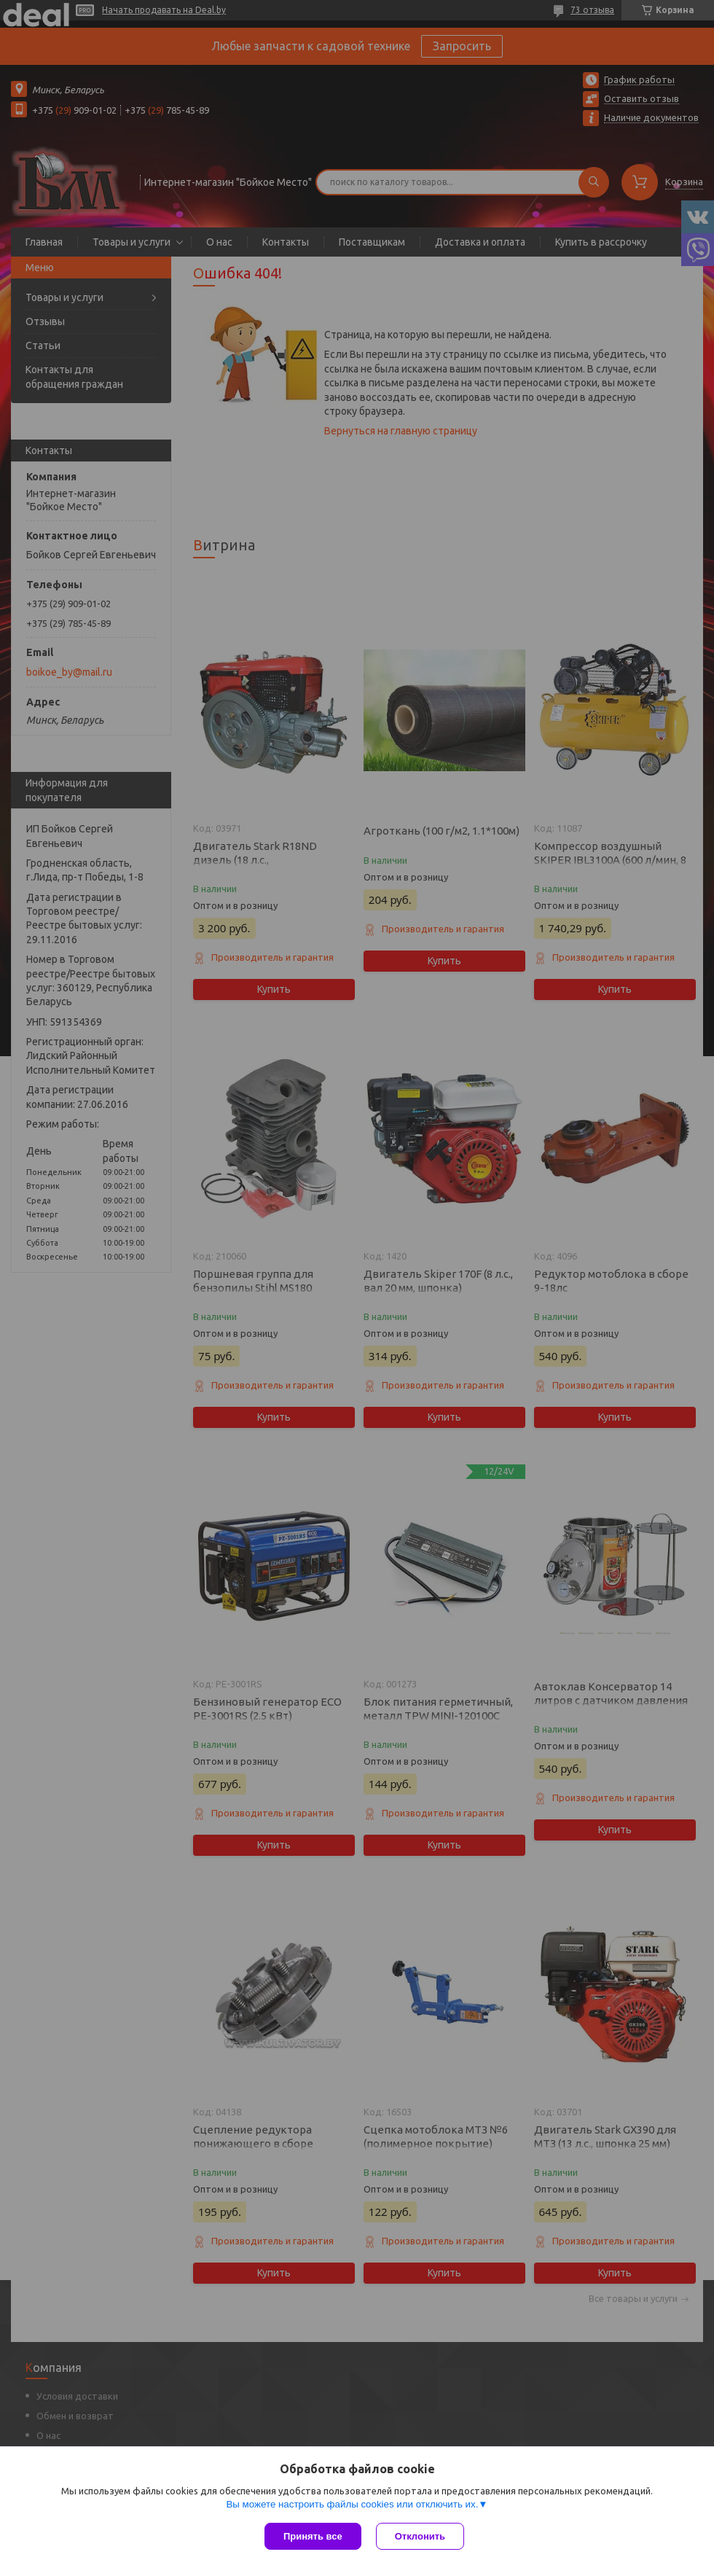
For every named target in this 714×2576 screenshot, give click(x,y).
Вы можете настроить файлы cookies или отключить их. (352, 2504)
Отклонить (420, 2536)
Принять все (312, 2536)
